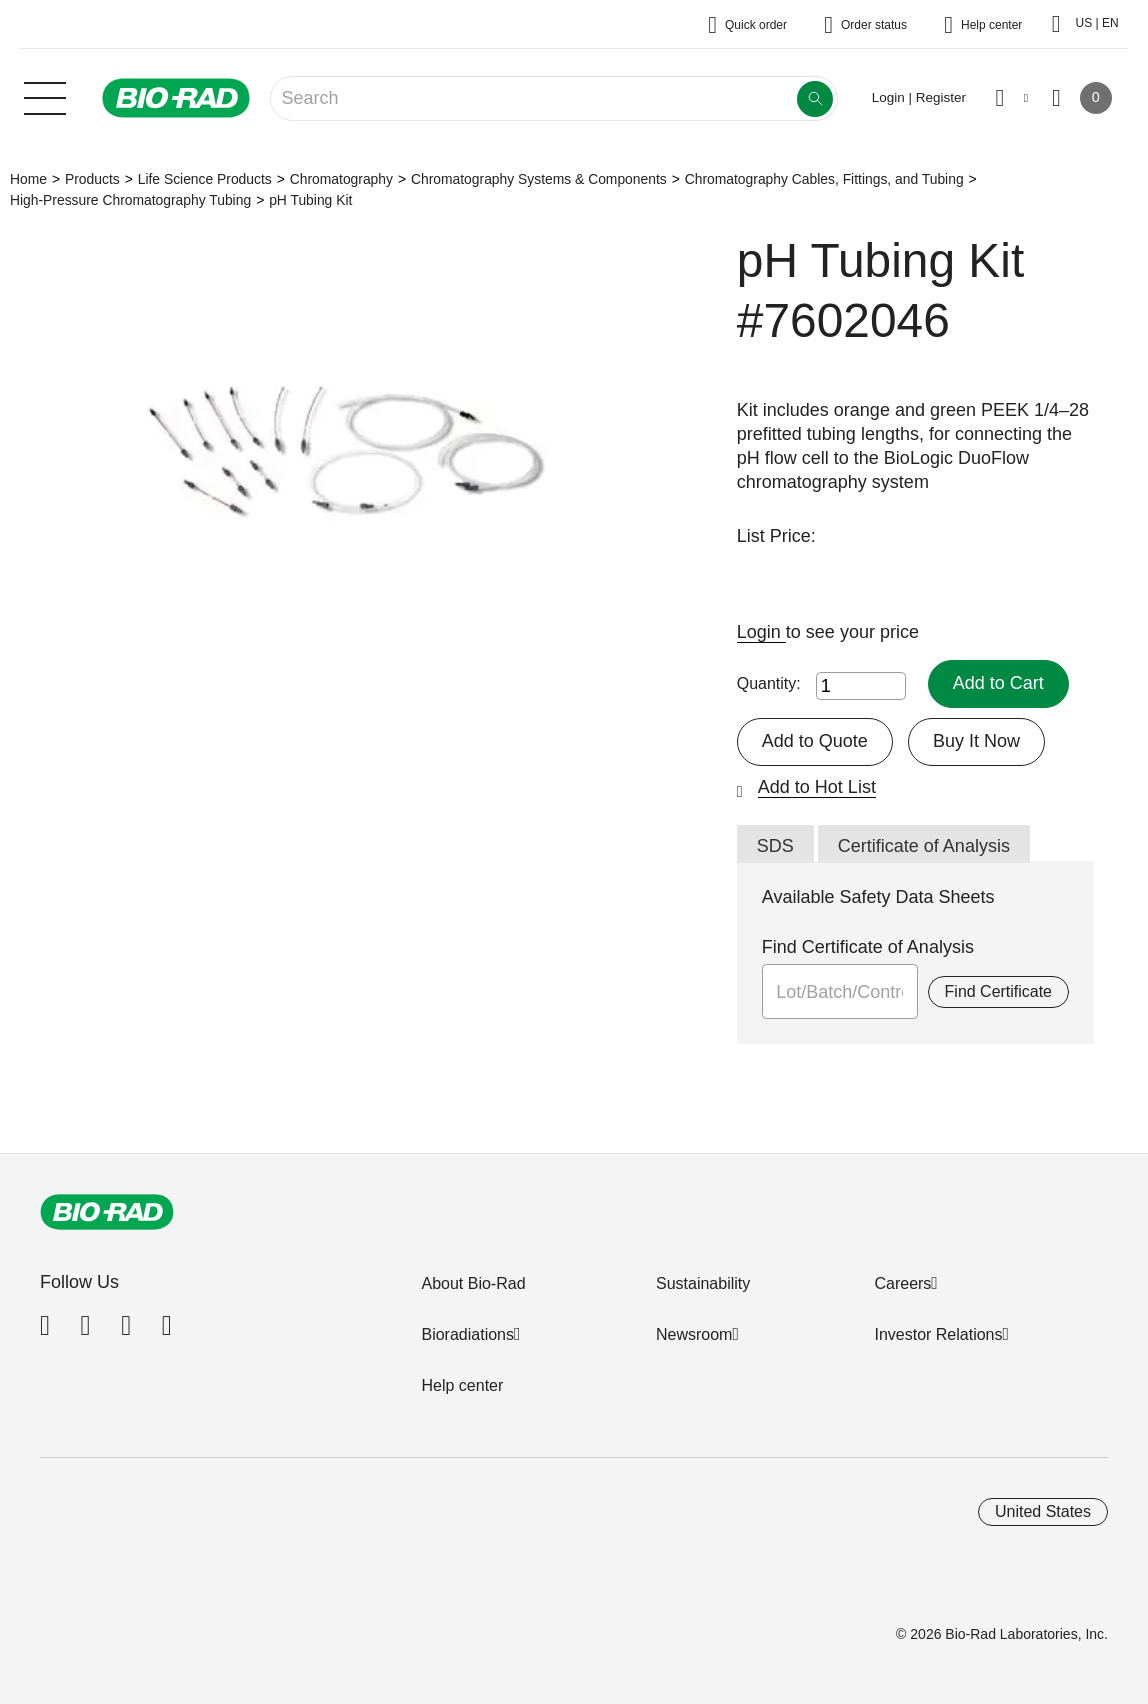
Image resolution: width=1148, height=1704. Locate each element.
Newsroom (694, 1334)
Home (28, 179)
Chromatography (341, 179)
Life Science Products (205, 179)
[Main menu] (45, 96)
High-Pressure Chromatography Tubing (130, 200)
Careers (902, 1283)
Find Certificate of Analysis (868, 947)
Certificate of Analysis (924, 846)
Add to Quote (815, 741)
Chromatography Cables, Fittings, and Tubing (824, 179)
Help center (462, 1385)
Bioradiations (467, 1334)
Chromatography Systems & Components (539, 179)
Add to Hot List (817, 787)
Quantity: (769, 683)
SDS (775, 846)
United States (1043, 1511)
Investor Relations (938, 1334)
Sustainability (703, 1283)
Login (761, 632)
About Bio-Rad (473, 1283)
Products (92, 179)
